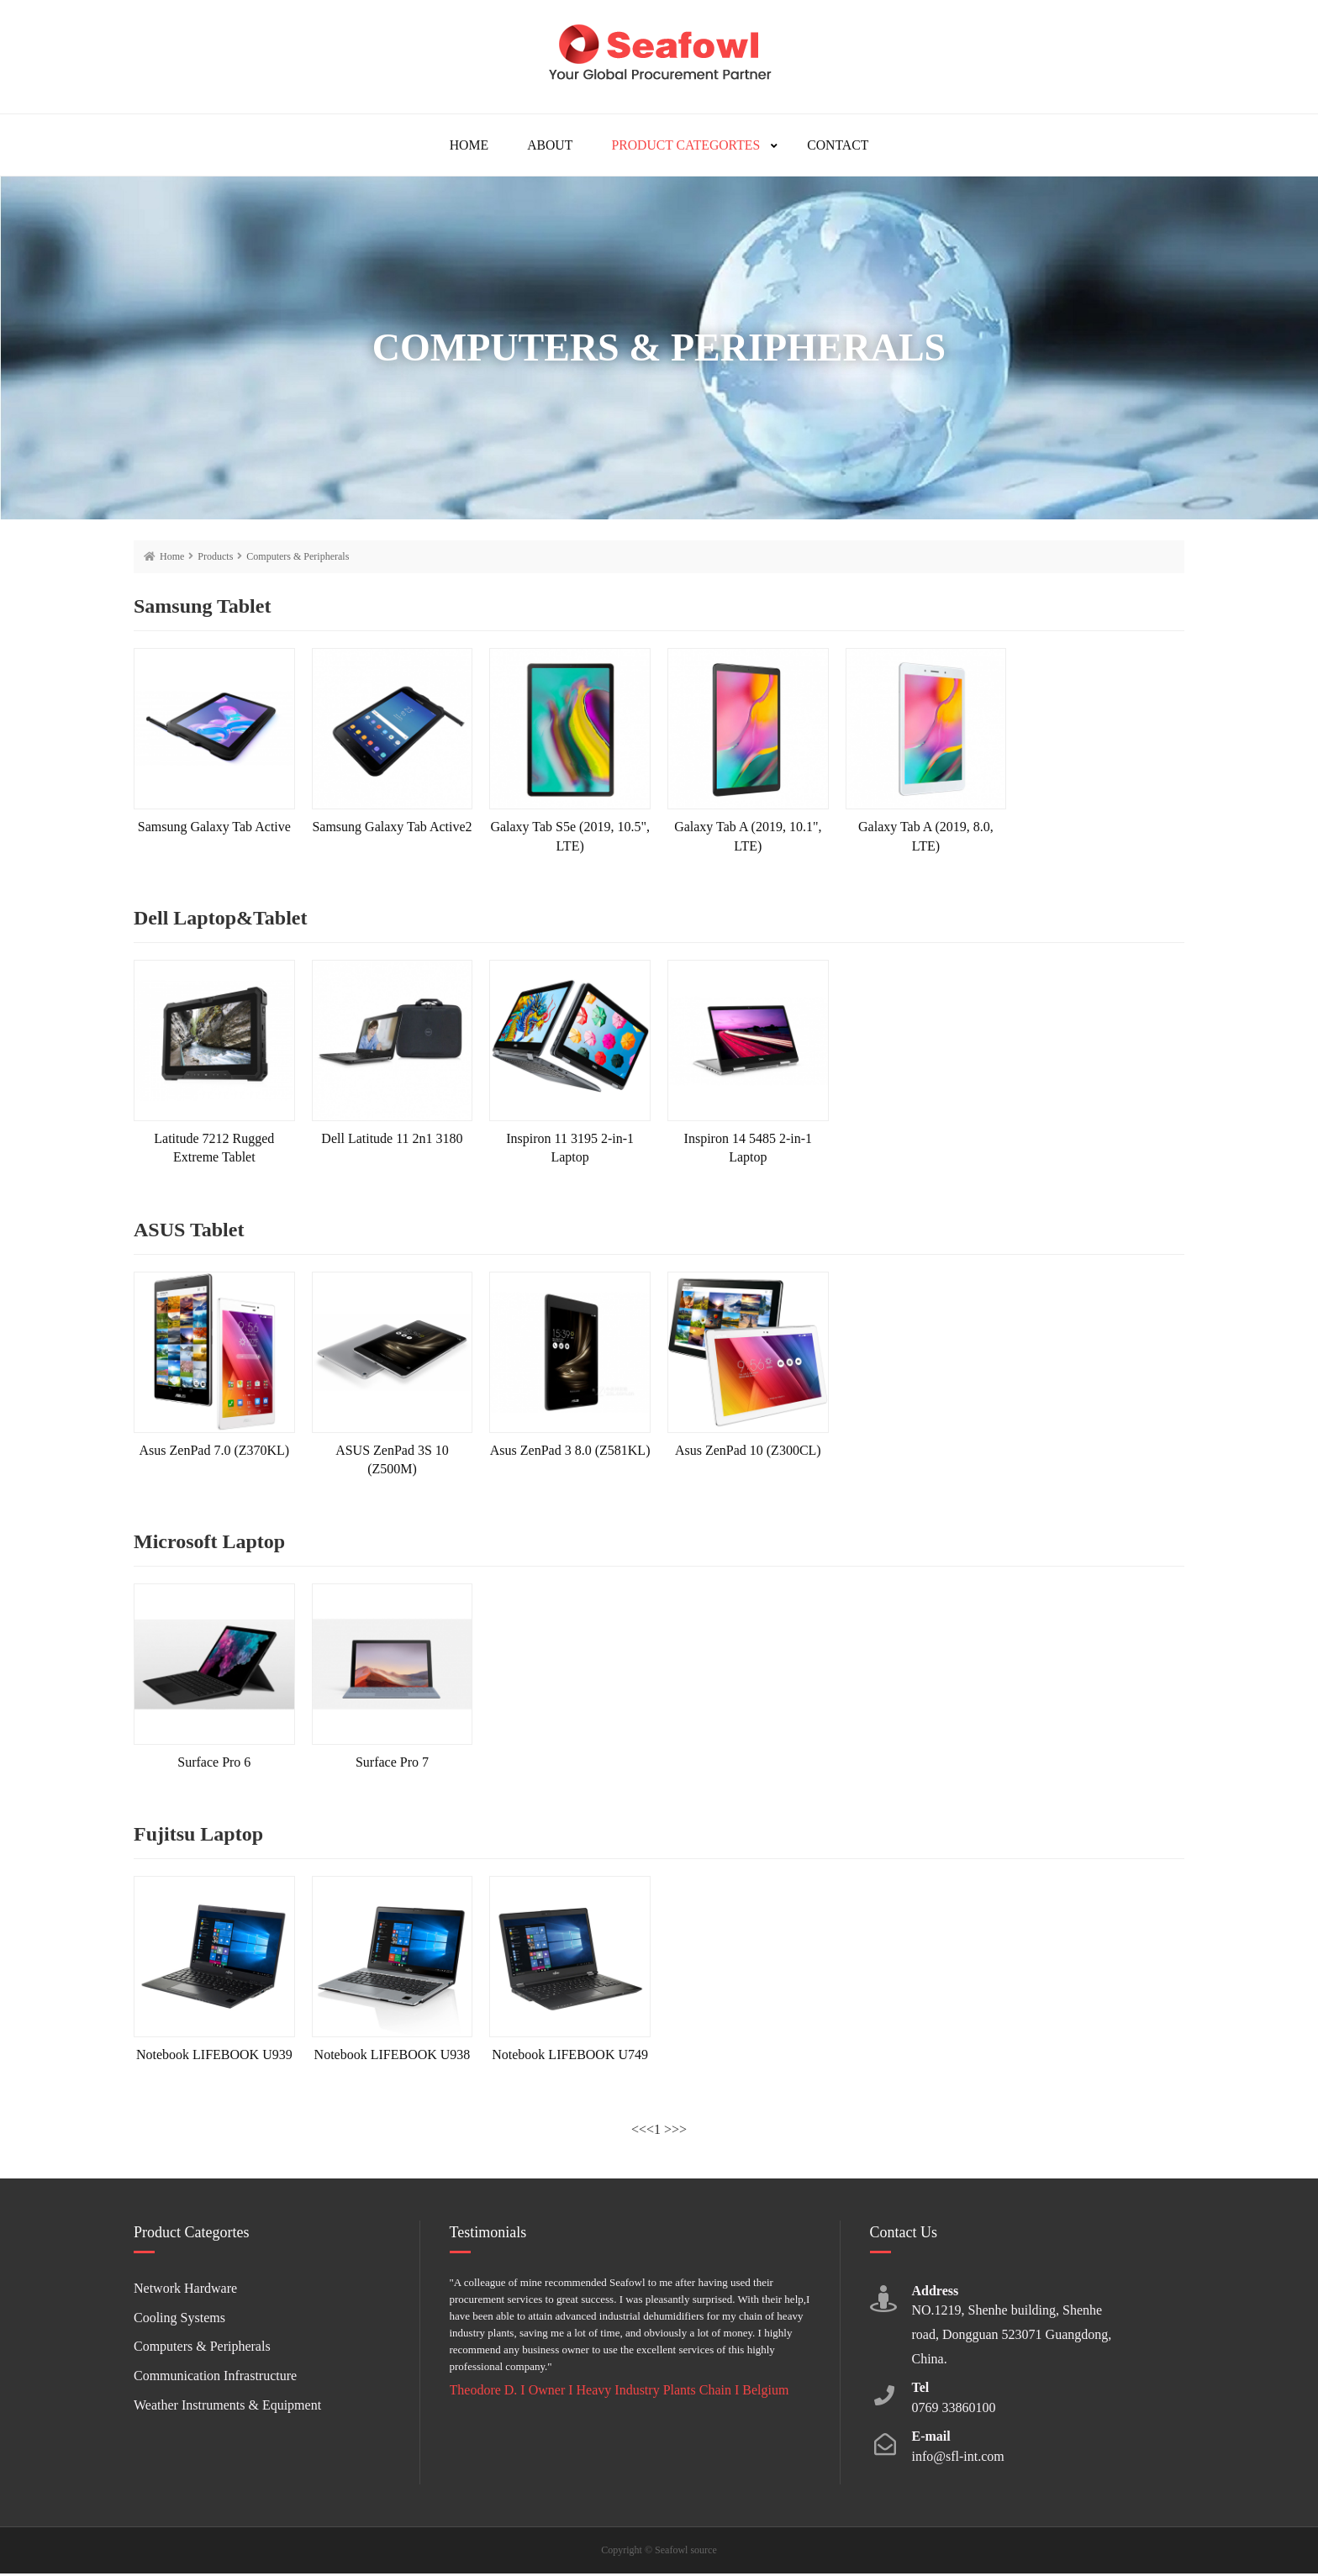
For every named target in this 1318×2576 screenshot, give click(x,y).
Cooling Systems (179, 2320)
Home (462, 146)
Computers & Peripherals (297, 559)
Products (215, 559)
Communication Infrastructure (215, 2378)
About (547, 146)
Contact (845, 146)
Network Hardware (185, 2291)
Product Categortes (687, 146)
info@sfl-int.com (958, 2459)
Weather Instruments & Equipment (227, 2407)
